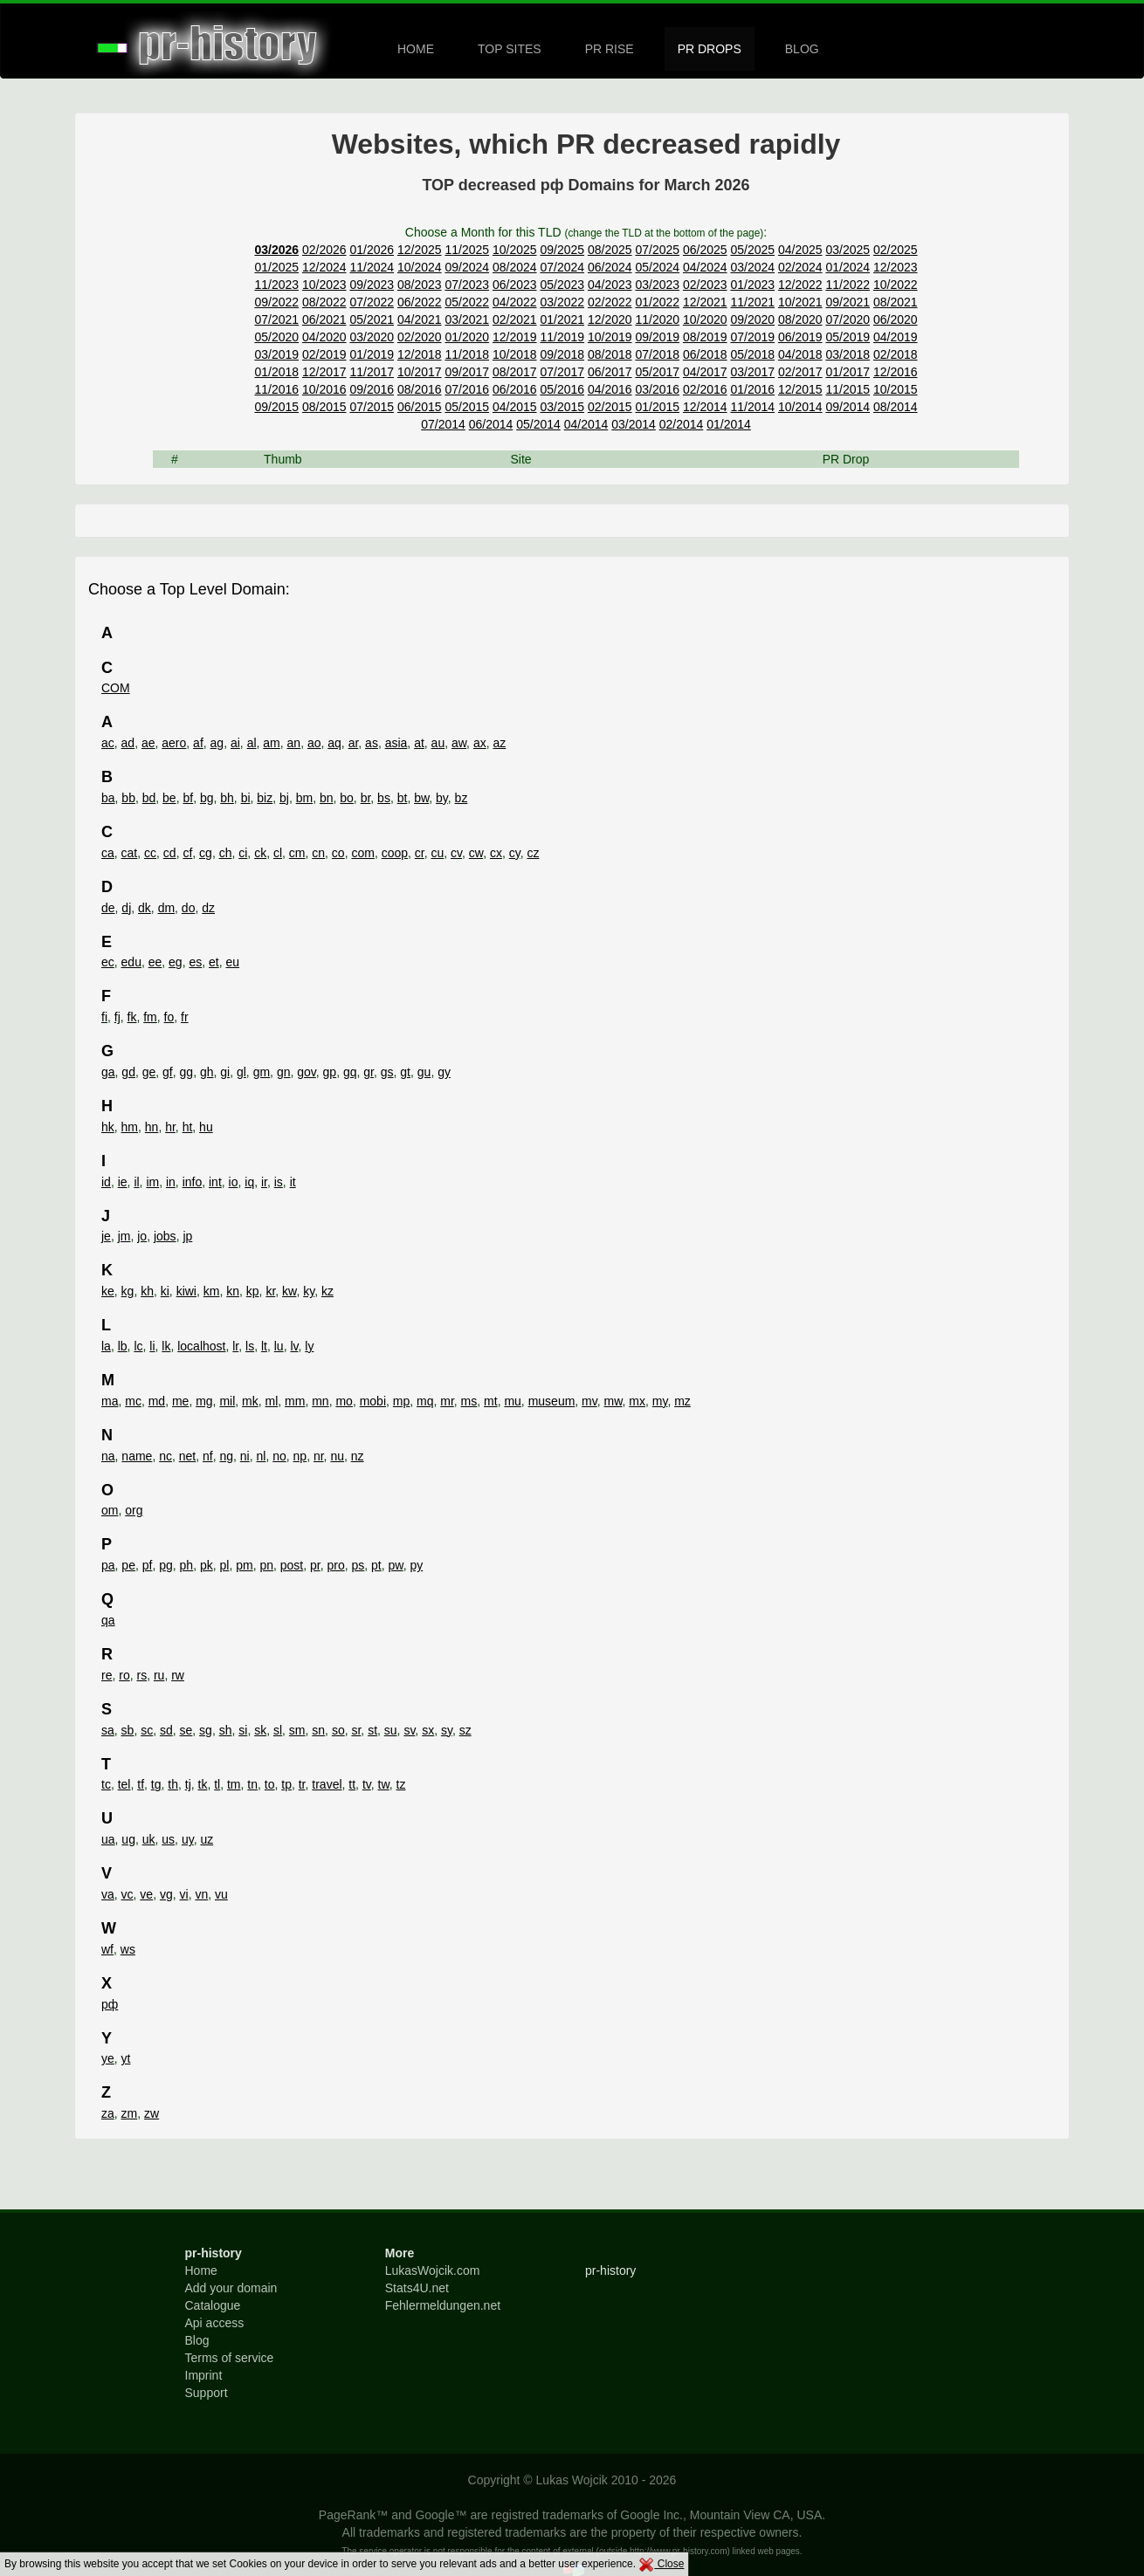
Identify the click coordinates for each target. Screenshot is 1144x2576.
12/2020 (610, 319)
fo (169, 1017)
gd (128, 1072)
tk (203, 1784)
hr (170, 1127)
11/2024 (371, 267)
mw (613, 1401)
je (106, 1236)
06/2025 (705, 250)
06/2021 (324, 319)
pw (396, 1565)
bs (383, 798)
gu (424, 1072)
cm (297, 853)
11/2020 (657, 319)
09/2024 (467, 267)
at (419, 743)
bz (461, 798)
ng (226, 1456)
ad (128, 743)
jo (142, 1236)
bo (347, 798)
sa (107, 1730)
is (278, 1182)
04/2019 (895, 337)
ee (155, 962)
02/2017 (800, 372)
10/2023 (324, 285)
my (660, 1401)
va (107, 1894)
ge (149, 1072)
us (168, 1839)
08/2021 (895, 302)
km (211, 1291)
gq (350, 1072)
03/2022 (562, 302)
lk (166, 1346)
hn (152, 1127)
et (214, 962)
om (109, 1510)
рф (109, 2004)
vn (201, 1894)
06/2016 (515, 389)
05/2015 (467, 407)
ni (245, 1456)
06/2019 (800, 337)
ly (309, 1346)
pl (224, 1565)
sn (318, 1730)
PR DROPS (709, 49)
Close (661, 2564)
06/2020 (895, 319)
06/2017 (610, 372)
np (300, 1456)
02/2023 (705, 285)
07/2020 (847, 319)
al (252, 743)
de (108, 908)
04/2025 (800, 250)
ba (108, 798)
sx (428, 1730)
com (362, 853)
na (108, 1456)
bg (207, 798)
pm (244, 1565)
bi (246, 798)
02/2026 (324, 250)
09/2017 (467, 372)
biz (264, 798)
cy (514, 853)
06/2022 (419, 302)
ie (122, 1182)
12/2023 (895, 267)
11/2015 (847, 389)
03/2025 (847, 250)
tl (217, 1784)
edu (131, 962)
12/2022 (800, 285)
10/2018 (515, 354)
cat (129, 853)
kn (232, 1291)
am (271, 743)
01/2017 (847, 372)
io (233, 1182)
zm (129, 2113)
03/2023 (657, 285)
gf (167, 1072)
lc (138, 1346)
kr (270, 1291)
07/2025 (657, 250)
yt (126, 2058)
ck (260, 853)
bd (149, 798)
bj (284, 798)
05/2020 (276, 337)
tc (106, 1784)
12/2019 (515, 337)
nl (261, 1456)
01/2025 (276, 267)
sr (356, 1730)
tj (188, 1784)
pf (147, 1565)
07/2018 (657, 354)
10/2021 (800, 302)
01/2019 (371, 354)
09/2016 (371, 389)
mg (204, 1401)
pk (206, 1565)
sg (205, 1730)
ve (146, 1894)
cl (277, 853)
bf (188, 798)
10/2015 (895, 389)
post (291, 1565)
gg (187, 1072)
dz (208, 908)
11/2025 (467, 250)
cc (150, 853)
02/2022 (610, 302)
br (366, 798)
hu (206, 1127)
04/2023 (610, 285)
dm (166, 908)
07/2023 (467, 285)
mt (491, 1401)
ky (308, 1291)
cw (476, 853)
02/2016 (705, 389)
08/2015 (324, 407)
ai (235, 743)
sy (446, 1730)
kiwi (186, 1291)
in (171, 1182)
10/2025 (515, 250)
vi (184, 1894)
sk (260, 1730)
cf (187, 853)
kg (127, 1291)
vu (221, 1894)
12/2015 (800, 389)
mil (227, 1401)
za (107, 2113)
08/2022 (324, 302)
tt (351, 1784)
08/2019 (705, 337)
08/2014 (895, 407)
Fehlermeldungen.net (442, 2305)
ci (242, 853)
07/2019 (752, 337)
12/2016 (895, 372)
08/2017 (515, 372)
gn (284, 1072)
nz (357, 1456)
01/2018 (276, 372)
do (189, 908)
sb (127, 1730)
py (416, 1565)
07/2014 (443, 424)
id (106, 1182)
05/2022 (467, 302)
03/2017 (752, 372)
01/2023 (752, 285)
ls (249, 1346)
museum (551, 1401)
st (372, 1730)
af (198, 743)
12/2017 (324, 372)
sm (297, 1730)
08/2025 (610, 250)
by (442, 798)
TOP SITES (509, 49)
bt (402, 798)
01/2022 (657, 302)
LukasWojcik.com (432, 2270)
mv (589, 1401)
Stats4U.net (417, 2288)
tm (234, 1784)
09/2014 (847, 407)
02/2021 (515, 319)
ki (165, 1291)
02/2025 (895, 250)
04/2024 (705, 267)
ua (108, 1839)
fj (117, 1017)
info (193, 1182)
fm (150, 1017)
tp (286, 1784)
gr (368, 1072)
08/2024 (515, 267)
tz (401, 1784)
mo (343, 1401)
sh (225, 1730)
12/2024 (324, 267)
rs (141, 1675)
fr (185, 1017)
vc (127, 1894)
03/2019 (276, 354)
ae (148, 743)
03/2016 (657, 389)
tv (366, 1784)
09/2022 (276, 302)
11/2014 (752, 407)
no (279, 1456)
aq (334, 743)
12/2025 (419, 250)
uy (188, 1839)
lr (235, 1346)
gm (261, 1072)
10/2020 (705, 319)
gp (330, 1072)
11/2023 (276, 285)
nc (165, 1456)
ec (107, 962)
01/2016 (752, 389)
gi (225, 1072)
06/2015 (419, 407)
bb (128, 798)
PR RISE (609, 49)
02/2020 (419, 337)
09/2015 (276, 407)
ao (314, 743)
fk (132, 1017)
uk (148, 1839)
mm (295, 1401)
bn (327, 798)
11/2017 (371, 372)
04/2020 (324, 337)
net (187, 1456)
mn (320, 1401)
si (242, 1730)
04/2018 (800, 354)
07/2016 (467, 389)
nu (337, 1456)
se (186, 1730)
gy (444, 1072)
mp (401, 1401)
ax (479, 743)
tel (124, 1784)
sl (277, 1730)
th (173, 1784)
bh (227, 798)
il (136, 1182)
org (133, 1510)
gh (207, 1072)
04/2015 (515, 407)
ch (225, 853)
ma (109, 1401)
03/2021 (467, 319)
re (106, 1675)
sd (166, 1730)
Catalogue (213, 2305)
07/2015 (371, 407)
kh (147, 1291)
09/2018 (562, 354)
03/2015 (562, 407)
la (106, 1346)
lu (279, 1346)
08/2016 (419, 389)
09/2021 (847, 302)
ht (188, 1127)
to (270, 1784)
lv (294, 1346)
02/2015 (610, 407)
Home (201, 2270)
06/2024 (610, 267)
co (338, 853)
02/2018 (895, 354)
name (136, 1456)
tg (156, 1784)
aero (174, 743)
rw (177, 1675)
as (371, 743)
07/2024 (562, 267)
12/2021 (705, 302)
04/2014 (586, 424)
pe (128, 1565)
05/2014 (538, 424)
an (294, 743)
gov (306, 1072)
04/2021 (419, 319)
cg (205, 853)
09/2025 (562, 250)
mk (250, 1401)
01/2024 (847, 267)
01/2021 (562, 319)
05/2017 (657, 372)
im (152, 1182)
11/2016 (276, 389)
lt (264, 1346)
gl (241, 1072)
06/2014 (491, 424)
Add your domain (231, 2288)
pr (315, 1565)
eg (176, 962)
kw (289, 1291)
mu (512, 1401)
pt (376, 1565)
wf (107, 1949)
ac (107, 743)
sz (465, 1730)
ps (358, 1565)
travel (326, 1784)
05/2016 (562, 389)
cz (533, 853)
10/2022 (895, 285)
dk (144, 908)
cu (437, 853)
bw (421, 798)
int (215, 1182)
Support (206, 2393)
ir (264, 1182)
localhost (201, 1346)
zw (151, 2113)
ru (159, 1675)
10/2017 (419, 372)
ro (124, 1675)
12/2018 (419, 354)
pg (166, 1565)
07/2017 (562, 372)
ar (353, 743)
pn (266, 1565)
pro (335, 1565)
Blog (197, 2340)
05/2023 (562, 285)
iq (249, 1182)
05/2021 (371, 319)
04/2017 (705, 372)
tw (383, 1784)
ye (107, 2058)
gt (405, 1072)
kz (327, 1291)
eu (232, 962)
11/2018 (467, 354)
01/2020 (467, 337)
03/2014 (633, 424)
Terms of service (229, 2358)
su (390, 1730)
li (152, 1346)
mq (425, 1401)
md (156, 1401)
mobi (373, 1401)
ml (272, 1401)
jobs (165, 1236)
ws (128, 1949)
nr (319, 1456)
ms (469, 1401)
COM (115, 688)
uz (206, 1839)
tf (140, 1784)
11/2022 (847, 285)
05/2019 (847, 337)
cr (419, 853)
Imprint (204, 2375)
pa (108, 1565)
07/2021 (276, 319)
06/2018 (705, 354)
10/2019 (610, 337)
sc (147, 1730)
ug (128, 1839)
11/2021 (752, 302)
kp (252, 1291)
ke (107, 1291)
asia (396, 743)
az (499, 743)
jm (124, 1236)
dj (126, 908)
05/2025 (752, 250)
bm (304, 798)
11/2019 (562, 337)
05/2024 (657, 267)
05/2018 (752, 354)
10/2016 (324, 389)
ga (108, 1072)
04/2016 (610, 389)
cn (318, 853)
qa (108, 1620)
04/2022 (515, 302)
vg (166, 1894)
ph (187, 1565)
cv (456, 853)
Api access (215, 2323)
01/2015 (657, 407)
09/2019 (657, 337)
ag (217, 743)
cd (169, 853)
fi (104, 1017)
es (195, 962)
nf (208, 1456)
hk (107, 1127)
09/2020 (752, 319)
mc (133, 1401)
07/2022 (371, 302)
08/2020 (800, 319)
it (293, 1182)
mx (637, 1401)
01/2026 (371, 250)
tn (252, 1784)
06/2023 (515, 285)
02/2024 (800, 267)
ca (107, 853)
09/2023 (371, 285)
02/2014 (681, 424)
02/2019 (324, 354)
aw (458, 743)
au (438, 743)
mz (682, 1401)
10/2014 (800, 407)
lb (122, 1346)
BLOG (802, 49)
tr (302, 1784)
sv (409, 1730)
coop (395, 853)
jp (187, 1236)
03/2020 (371, 337)
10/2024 (419, 267)
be (169, 798)
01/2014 (728, 424)
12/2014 (705, 407)
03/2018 (847, 354)
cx (496, 853)
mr (447, 1401)
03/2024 (752, 267)
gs (387, 1072)
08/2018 (610, 354)
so (338, 1730)
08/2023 (419, 285)
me (180, 1401)
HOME (415, 49)
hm (129, 1127)
